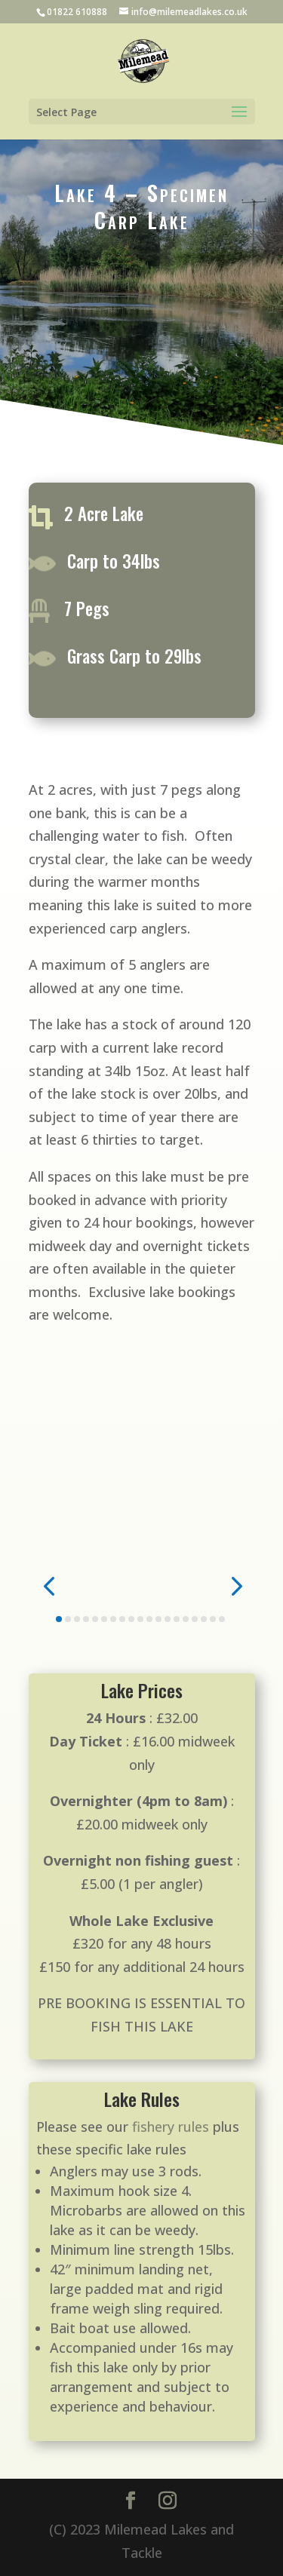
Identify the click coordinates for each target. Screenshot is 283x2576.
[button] (49, 1585)
